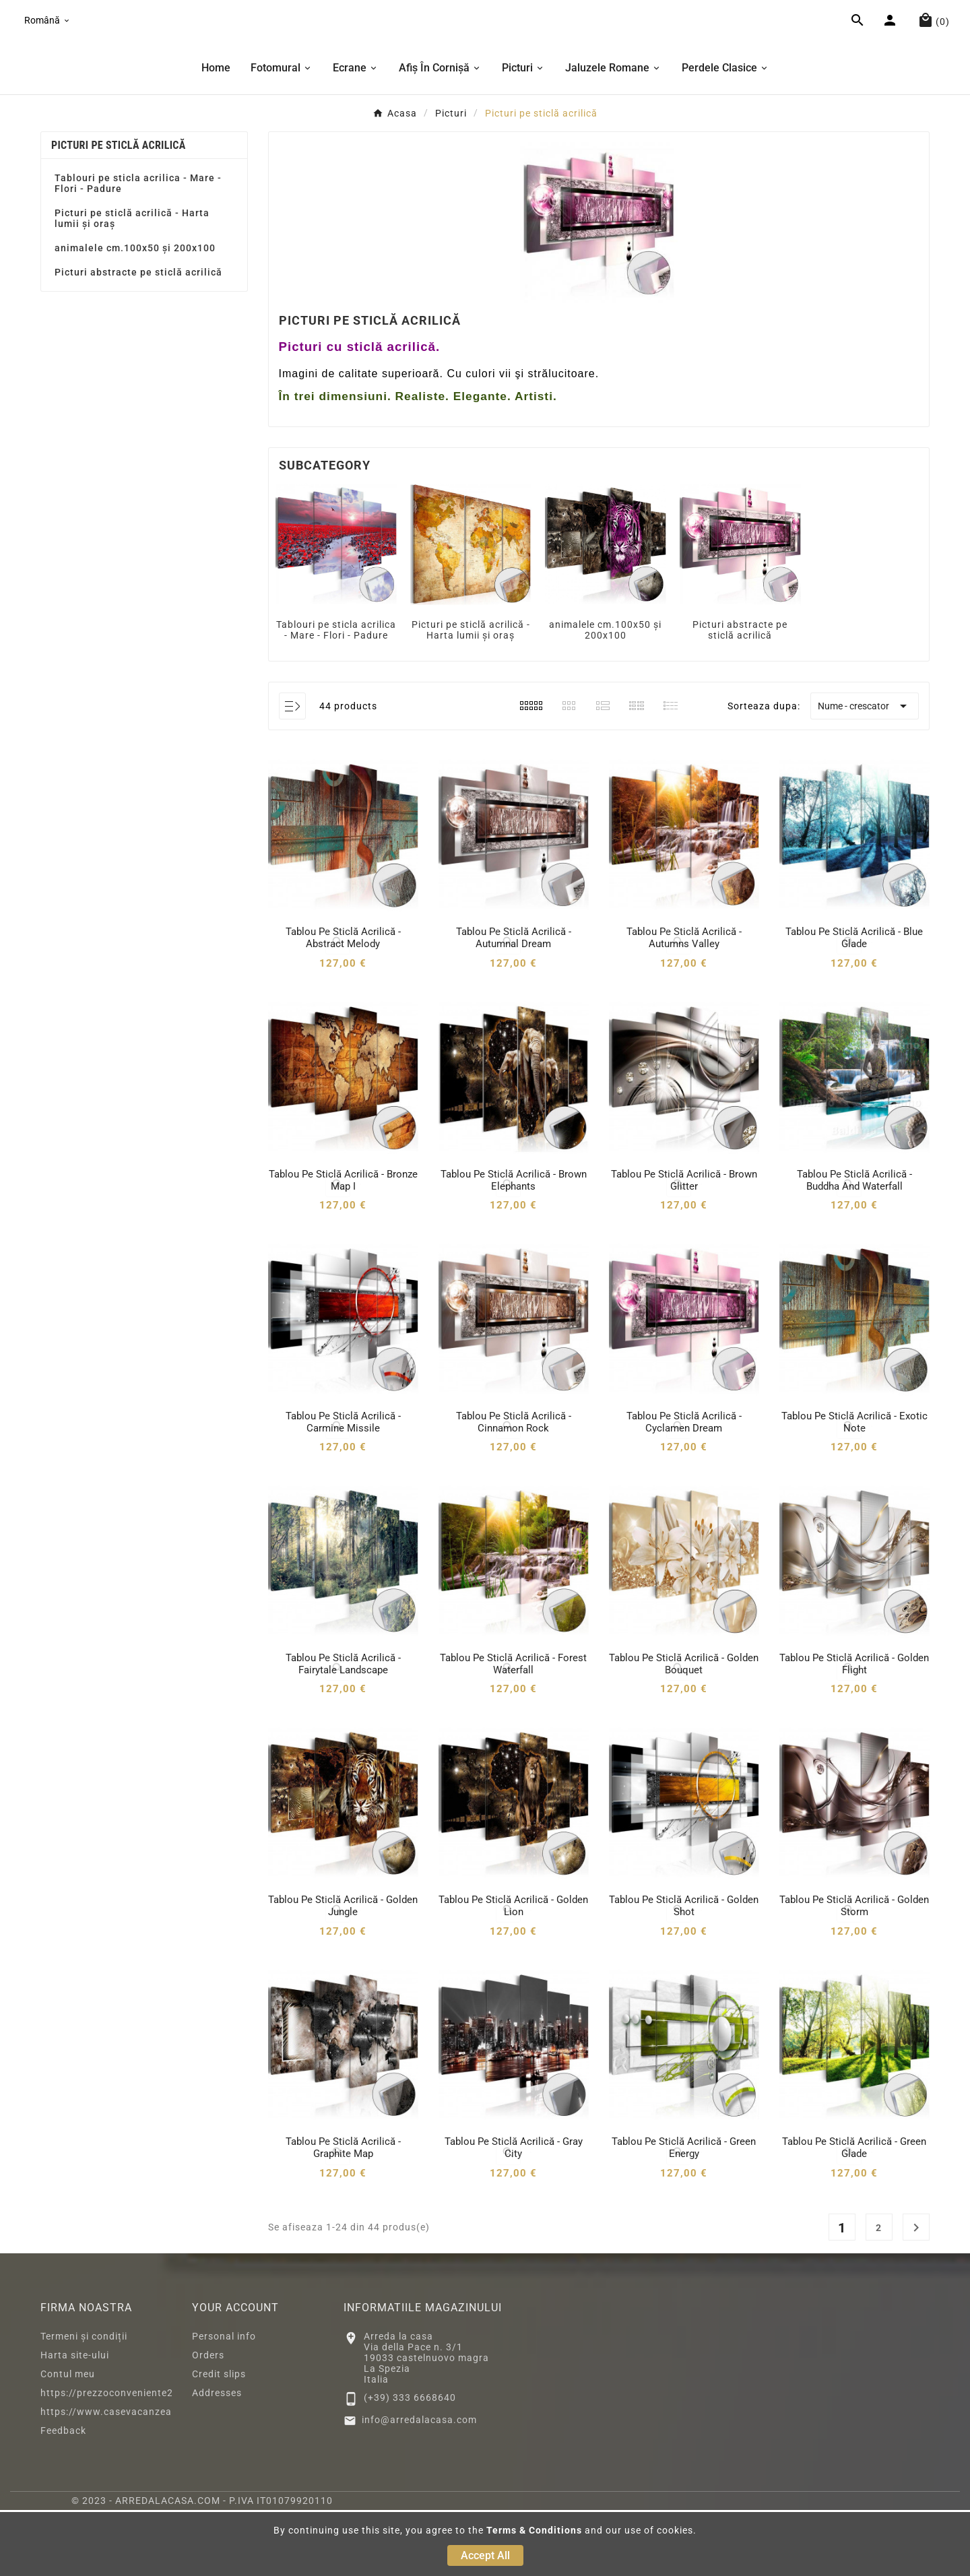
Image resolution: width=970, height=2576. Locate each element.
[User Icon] (891, 56)
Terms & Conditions (534, 2530)
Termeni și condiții (83, 2402)
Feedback (63, 2496)
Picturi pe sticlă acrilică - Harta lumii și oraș (132, 284)
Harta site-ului (74, 2421)
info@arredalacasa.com (419, 2485)
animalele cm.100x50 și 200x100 (135, 314)
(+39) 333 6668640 (410, 2464)
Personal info (224, 2402)
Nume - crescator (864, 773)
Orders (208, 2421)
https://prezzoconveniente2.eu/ (116, 2458)
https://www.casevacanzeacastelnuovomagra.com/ (165, 2477)
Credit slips (219, 2440)
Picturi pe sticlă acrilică (118, 211)
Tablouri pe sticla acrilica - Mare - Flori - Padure (138, 249)
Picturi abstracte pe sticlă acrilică (138, 338)
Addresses (217, 2458)
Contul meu (67, 2440)
